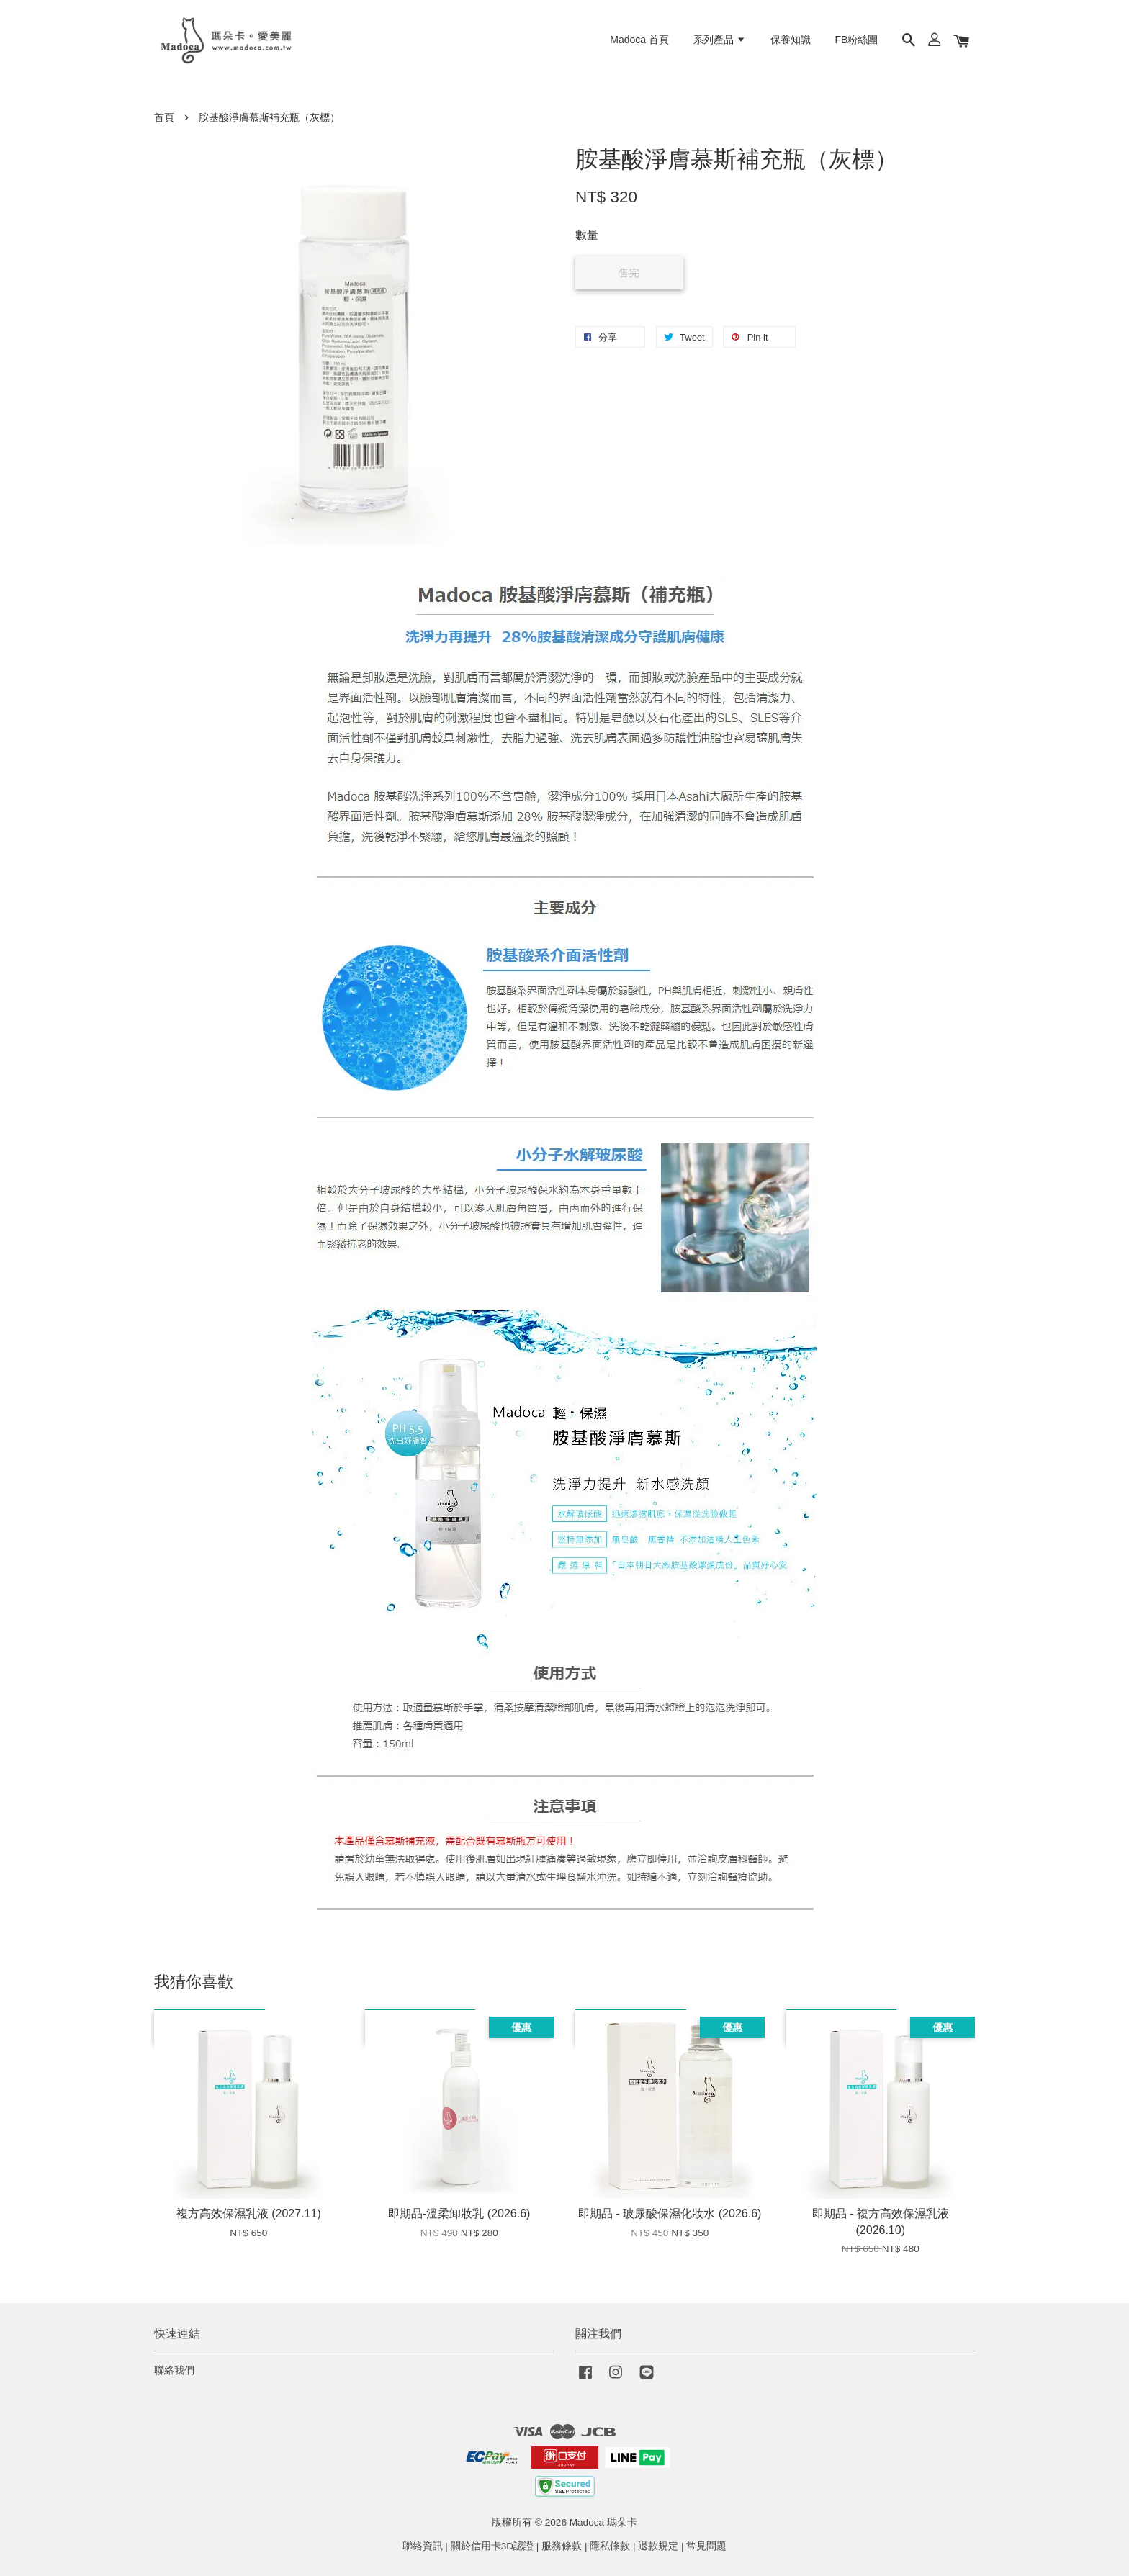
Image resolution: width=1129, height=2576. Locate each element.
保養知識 (790, 39)
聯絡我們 (174, 2370)
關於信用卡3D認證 (492, 2546)
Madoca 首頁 (639, 39)
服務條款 (561, 2546)
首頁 (164, 117)
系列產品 (719, 39)
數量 (586, 235)
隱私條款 (610, 2546)
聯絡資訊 (422, 2546)
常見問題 (706, 2546)
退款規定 (658, 2546)
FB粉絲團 (856, 39)
